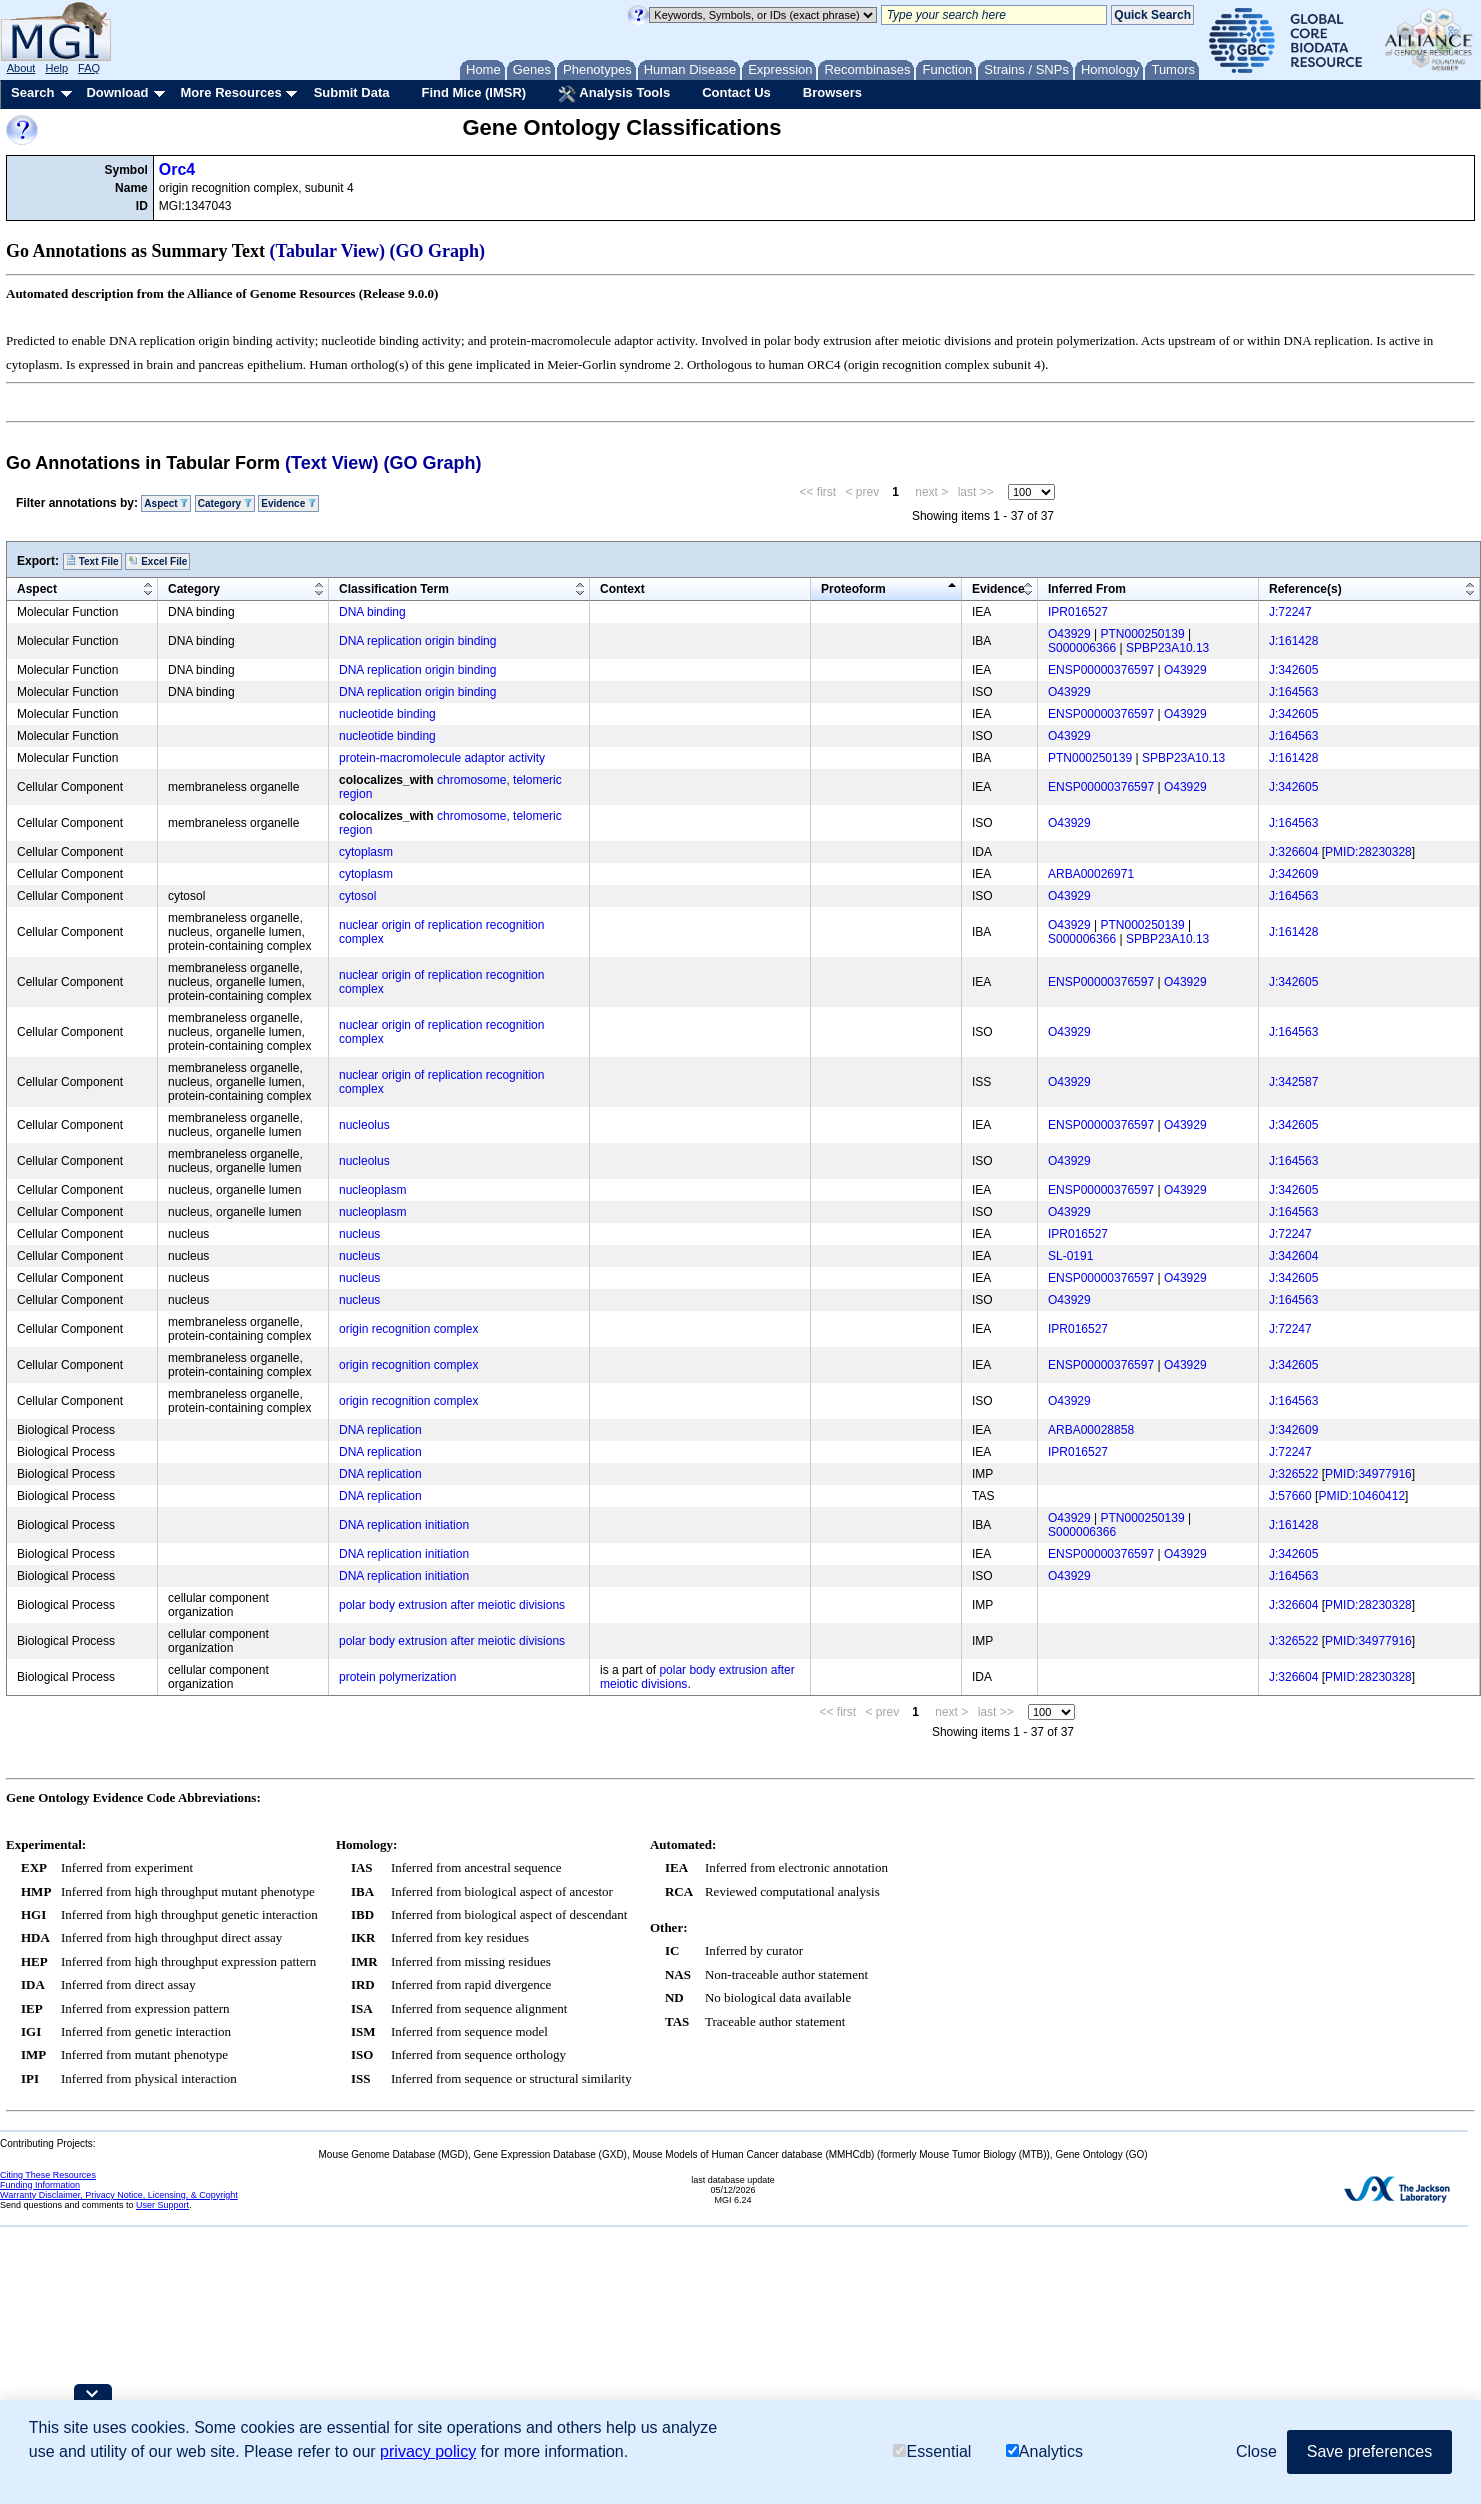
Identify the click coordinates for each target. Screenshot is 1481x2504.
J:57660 (1290, 1496)
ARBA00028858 (1091, 1430)
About (21, 68)
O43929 (1069, 634)
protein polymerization (397, 1677)
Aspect (166, 503)
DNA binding (372, 612)
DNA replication (380, 1430)
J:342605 (1293, 670)
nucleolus (364, 1125)
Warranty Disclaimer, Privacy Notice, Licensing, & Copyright (119, 2195)
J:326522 (1293, 1474)
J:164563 (1293, 692)
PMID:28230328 (1368, 852)
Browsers (832, 92)
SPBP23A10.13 (1167, 648)
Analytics (1044, 2451)
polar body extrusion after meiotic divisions (452, 1605)
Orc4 (177, 169)
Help (56, 68)
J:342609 (1293, 874)
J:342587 (1293, 1082)
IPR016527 (1078, 612)
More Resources (230, 92)
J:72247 (1290, 612)
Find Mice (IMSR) (473, 92)
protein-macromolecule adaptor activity (442, 758)
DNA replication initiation (404, 1525)
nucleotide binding (387, 714)
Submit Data (352, 92)
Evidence (288, 503)
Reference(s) (1305, 589)
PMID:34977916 (1368, 1474)
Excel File (157, 561)
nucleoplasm (372, 1190)
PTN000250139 (1143, 634)
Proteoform (853, 589)
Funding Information (40, 2185)
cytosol (357, 896)
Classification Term (394, 589)
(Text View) (331, 463)
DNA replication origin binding (417, 641)
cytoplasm (366, 852)
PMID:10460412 (1361, 1496)
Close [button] (1256, 2451)
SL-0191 (1070, 1256)
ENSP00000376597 (1101, 670)
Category (225, 503)
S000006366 (1082, 648)
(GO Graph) (438, 251)
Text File (92, 561)
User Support (162, 2205)
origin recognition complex (408, 1329)
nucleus (359, 1234)
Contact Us (736, 92)
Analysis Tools (614, 94)
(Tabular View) (328, 251)
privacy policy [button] (428, 2451)
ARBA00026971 (1091, 874)
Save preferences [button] (1369, 2451)
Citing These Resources (48, 2175)
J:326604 (1293, 852)
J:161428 (1293, 641)
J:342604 (1293, 1256)
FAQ (89, 68)
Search (32, 92)
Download (117, 92)
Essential (932, 2451)
